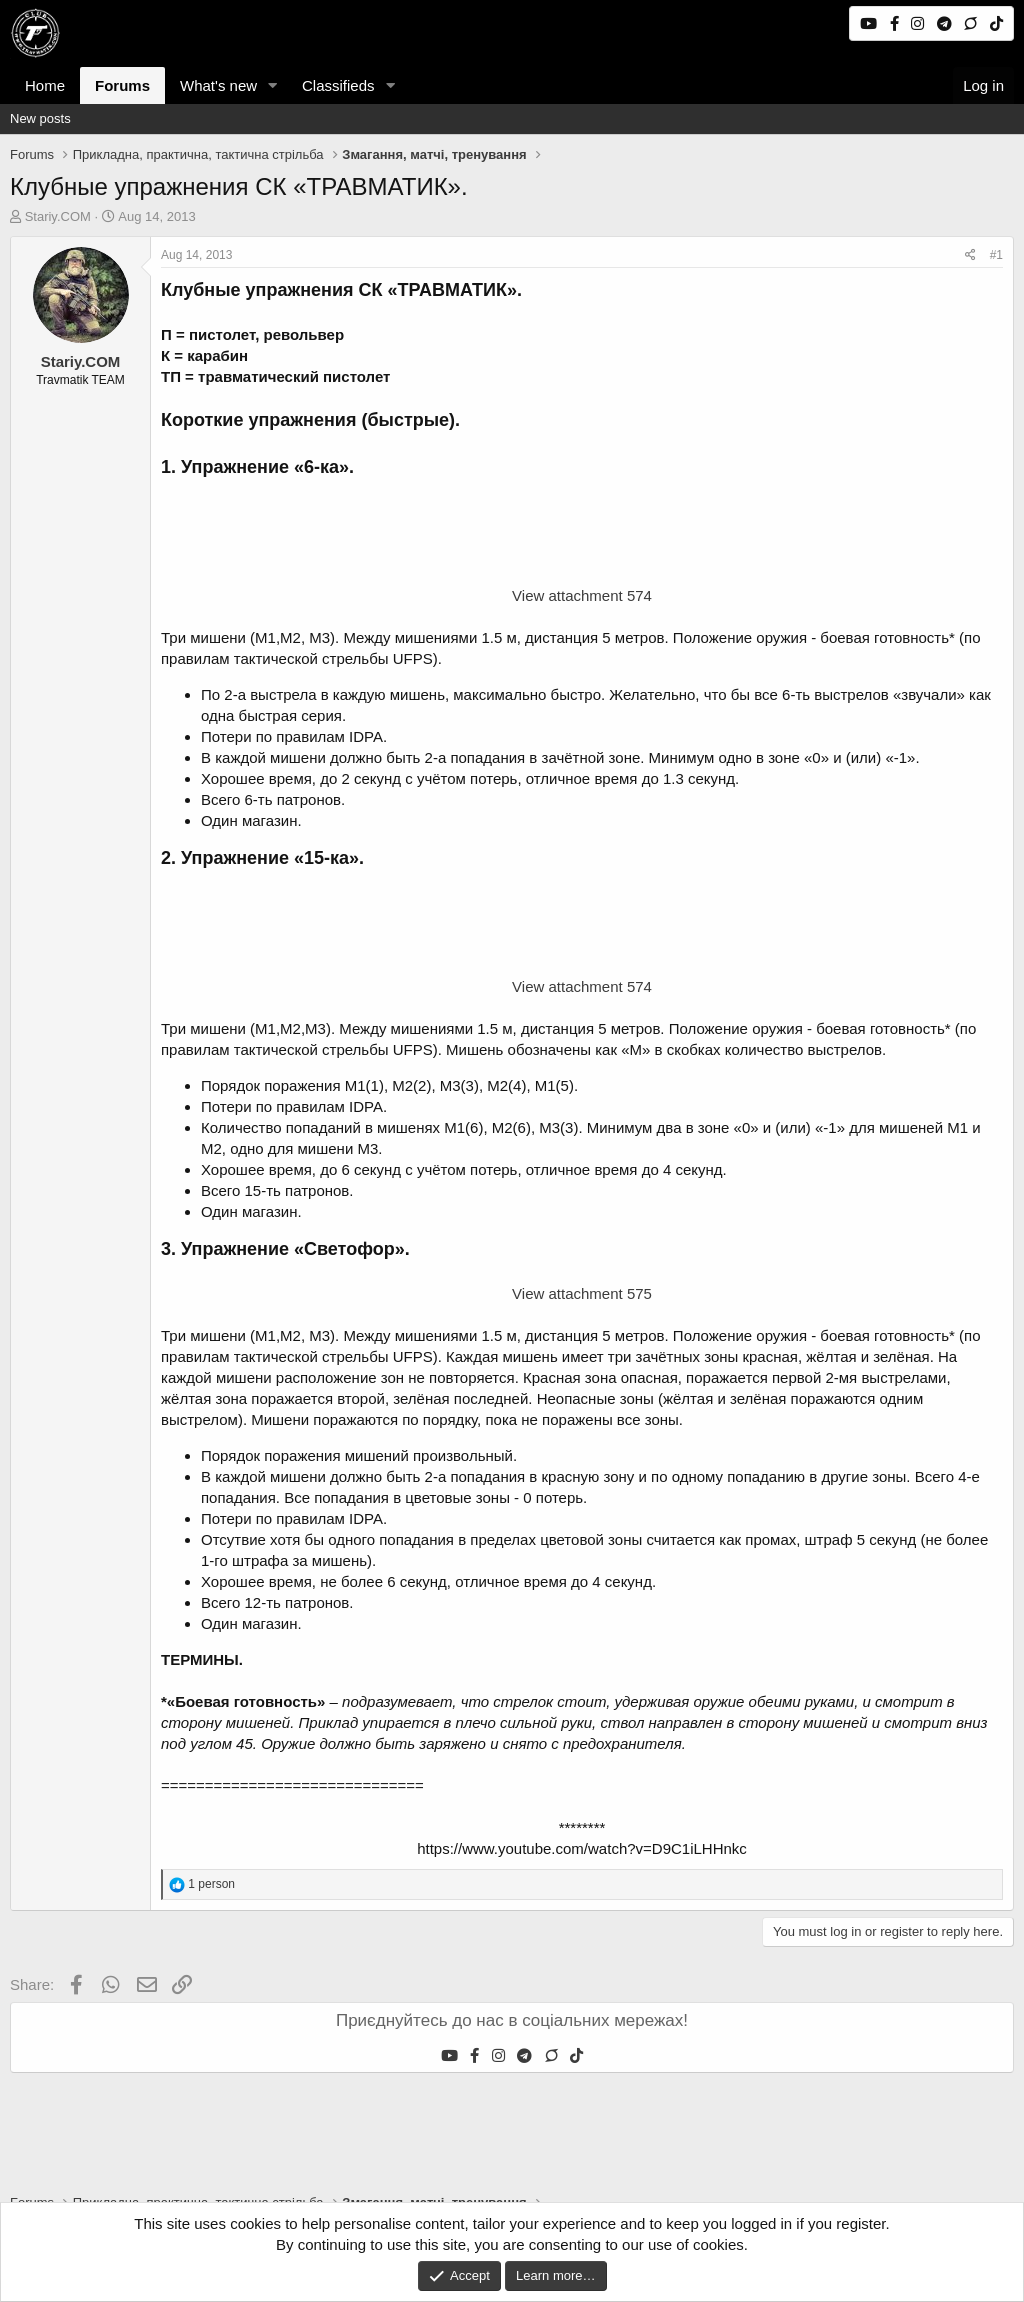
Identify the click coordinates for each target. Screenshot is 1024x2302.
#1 (996, 255)
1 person (211, 1884)
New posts (40, 118)
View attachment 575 (582, 1293)
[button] (273, 85)
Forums (122, 85)
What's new (218, 85)
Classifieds (338, 85)
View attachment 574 (582, 595)
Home (45, 85)
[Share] (970, 255)
